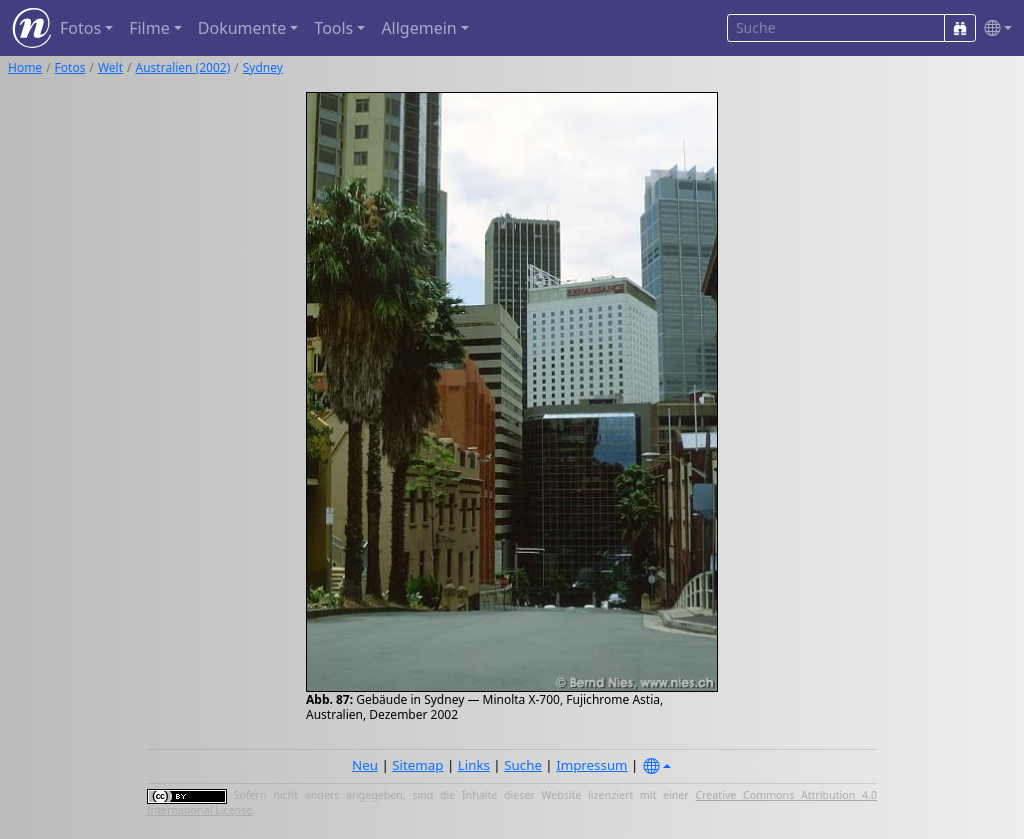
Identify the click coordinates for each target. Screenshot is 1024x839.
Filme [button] (149, 28)
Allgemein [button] (418, 28)
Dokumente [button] (242, 28)
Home (25, 67)
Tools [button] (333, 28)
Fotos (70, 67)
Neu (365, 765)
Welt (110, 67)
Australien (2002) (183, 67)
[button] (994, 28)
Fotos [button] (80, 28)
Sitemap (417, 765)
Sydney (263, 67)
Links (474, 765)
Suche (523, 765)
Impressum (591, 765)
